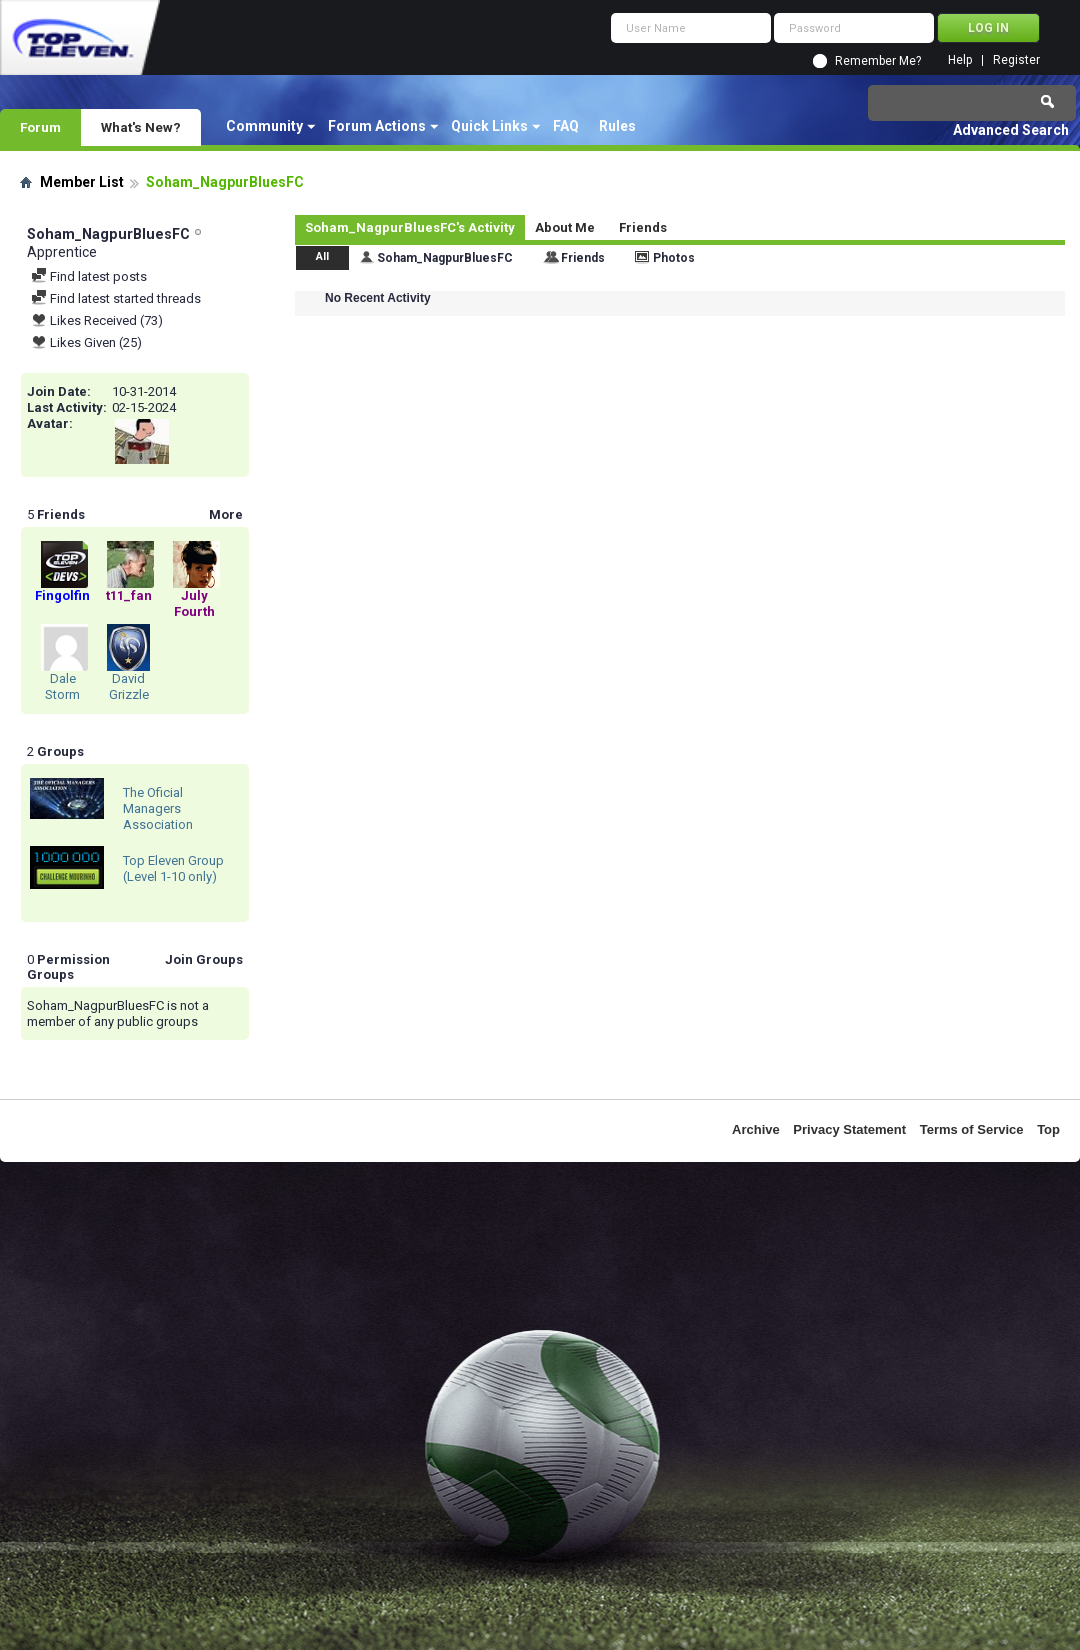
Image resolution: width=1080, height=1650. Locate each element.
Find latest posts (89, 276)
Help (960, 60)
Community (264, 126)
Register (1016, 60)
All (322, 256)
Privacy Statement (849, 1129)
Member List (82, 182)
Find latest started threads (116, 298)
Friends (643, 227)
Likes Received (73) (97, 320)
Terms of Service (972, 1129)
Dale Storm (62, 686)
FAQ (566, 126)
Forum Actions (377, 126)
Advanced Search (1011, 130)
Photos (674, 258)
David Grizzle (129, 686)
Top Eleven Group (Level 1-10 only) (173, 868)
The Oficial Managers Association (158, 808)
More (226, 514)
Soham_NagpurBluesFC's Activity (410, 227)
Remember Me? (878, 61)
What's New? (141, 127)
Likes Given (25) (86, 342)
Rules (617, 126)
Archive (756, 1129)
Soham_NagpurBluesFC (445, 258)
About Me (565, 227)
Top (1048, 1129)
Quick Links (489, 126)
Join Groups (204, 959)
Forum (40, 127)
